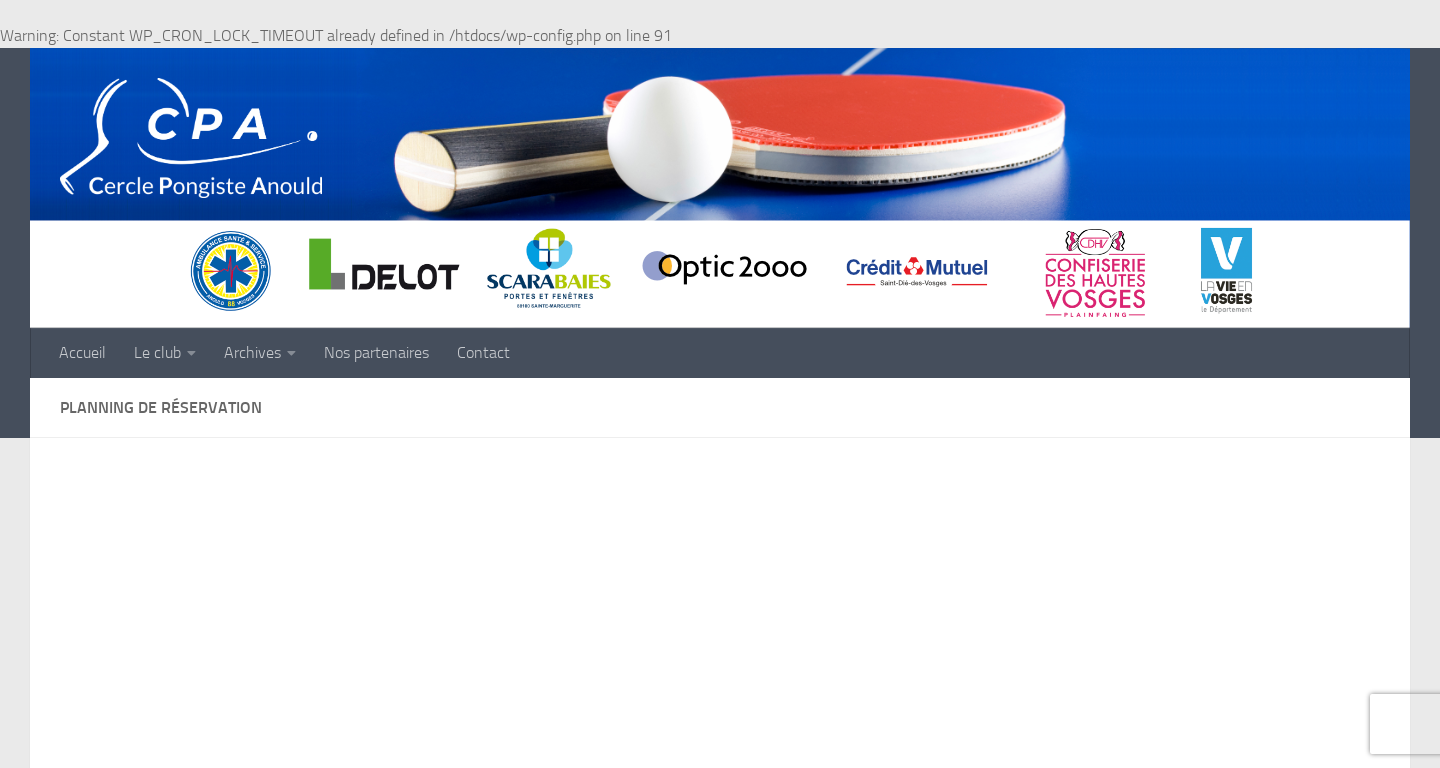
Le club (157, 352)
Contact (483, 352)
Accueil (82, 352)
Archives (252, 352)
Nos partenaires (376, 352)
